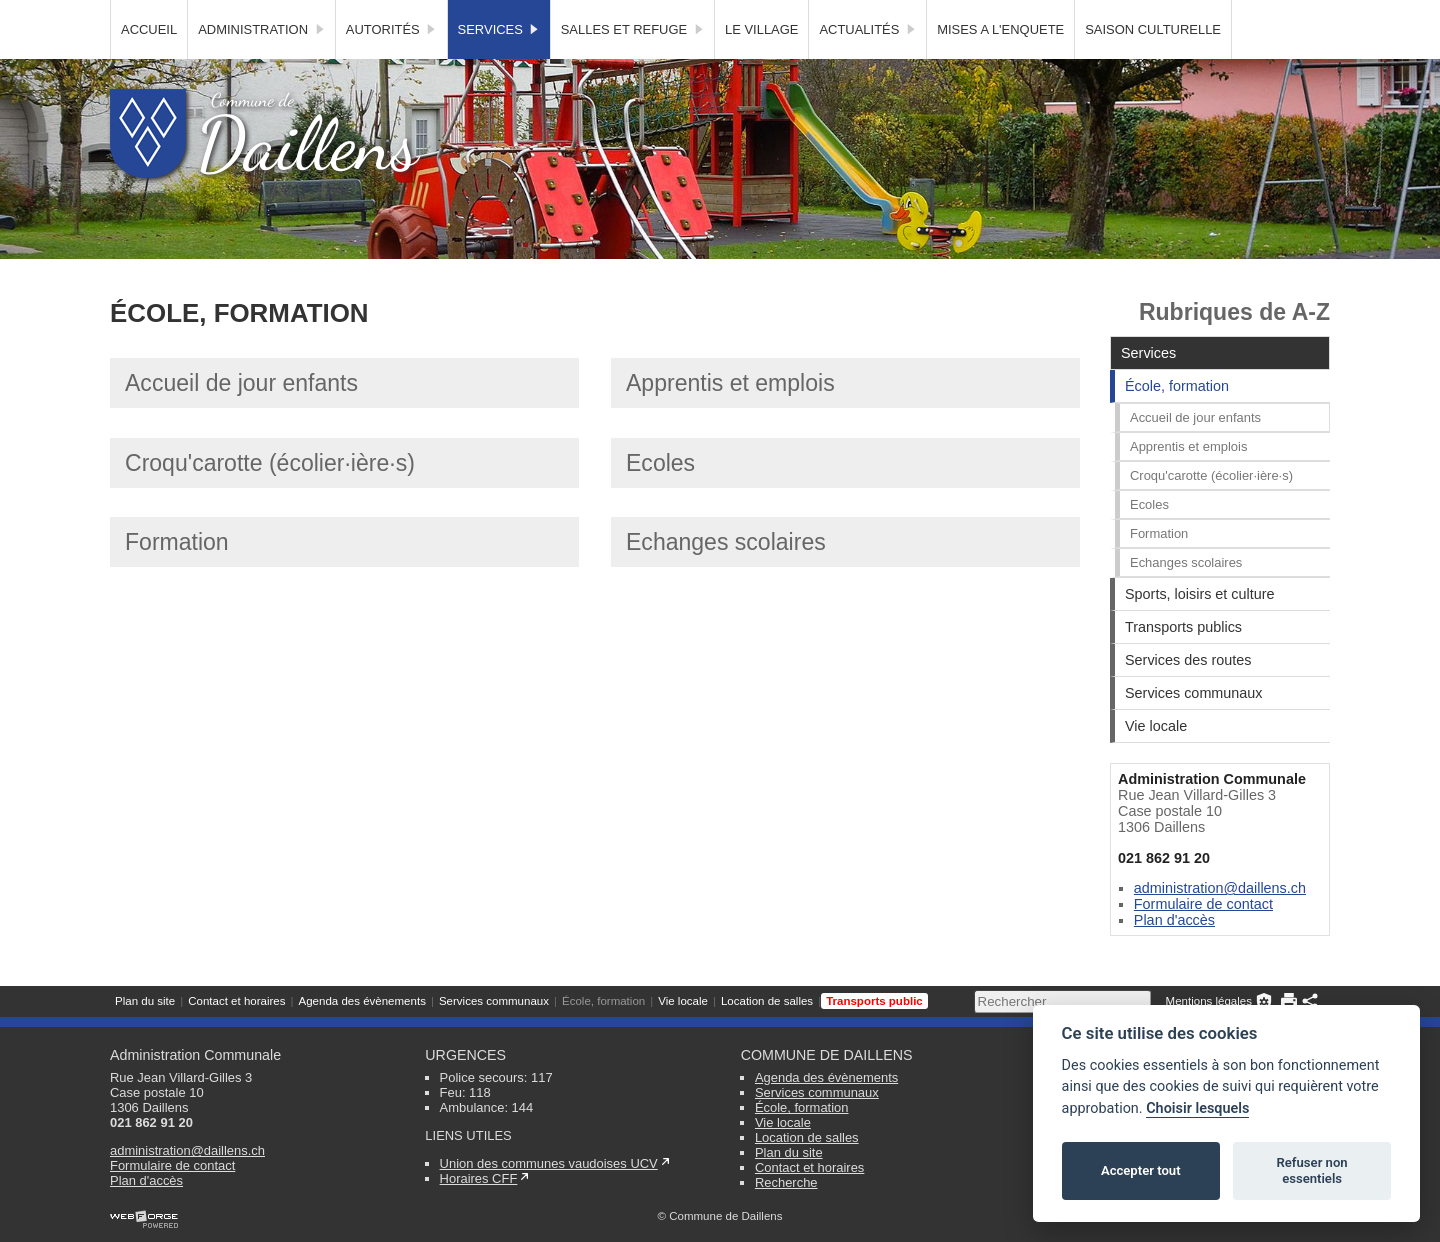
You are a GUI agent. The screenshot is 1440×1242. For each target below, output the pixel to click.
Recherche (786, 1182)
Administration (261, 65)
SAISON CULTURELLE (1153, 65)
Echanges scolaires (726, 578)
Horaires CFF (479, 1178)
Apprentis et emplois (730, 419)
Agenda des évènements (361, 15)
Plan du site (145, 15)
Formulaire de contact (1203, 940)
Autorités (391, 65)
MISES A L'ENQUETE (1000, 65)
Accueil (149, 65)
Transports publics (1183, 663)
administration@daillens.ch (1220, 924)
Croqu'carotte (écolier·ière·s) (270, 499)
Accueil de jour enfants (241, 419)
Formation (177, 578)
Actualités (867, 65)
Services (499, 65)
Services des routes (1188, 696)
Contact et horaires (236, 15)
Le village (761, 65)
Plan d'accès (1174, 956)
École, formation (603, 15)
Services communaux (494, 15)
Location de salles (767, 15)
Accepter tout (1141, 1170)
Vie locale (683, 15)
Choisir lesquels (1197, 1108)
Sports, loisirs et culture (1200, 630)
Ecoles (660, 499)
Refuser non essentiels (1311, 1170)
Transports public (874, 15)
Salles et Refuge (632, 65)
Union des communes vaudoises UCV (549, 1163)
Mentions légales (1209, 15)
